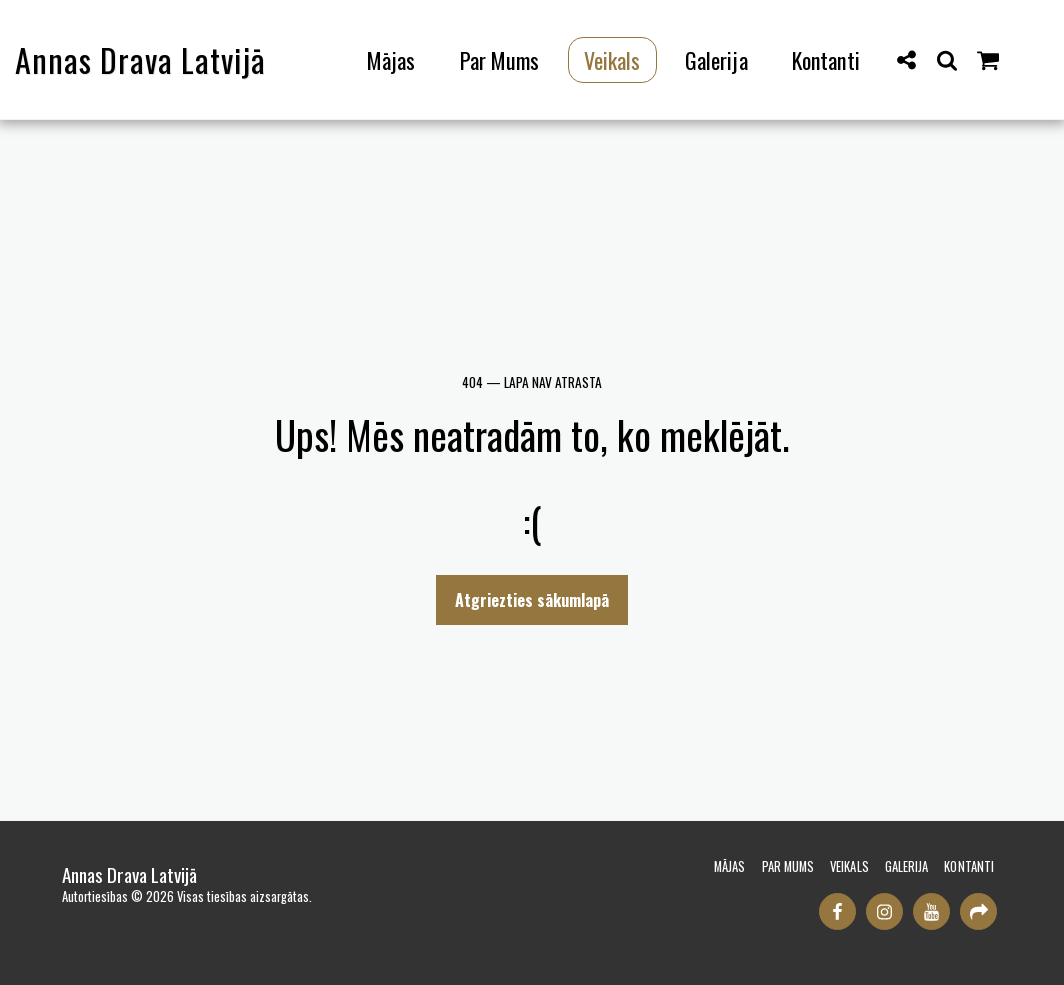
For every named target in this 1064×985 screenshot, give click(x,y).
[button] (907, 59)
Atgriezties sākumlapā (532, 600)
